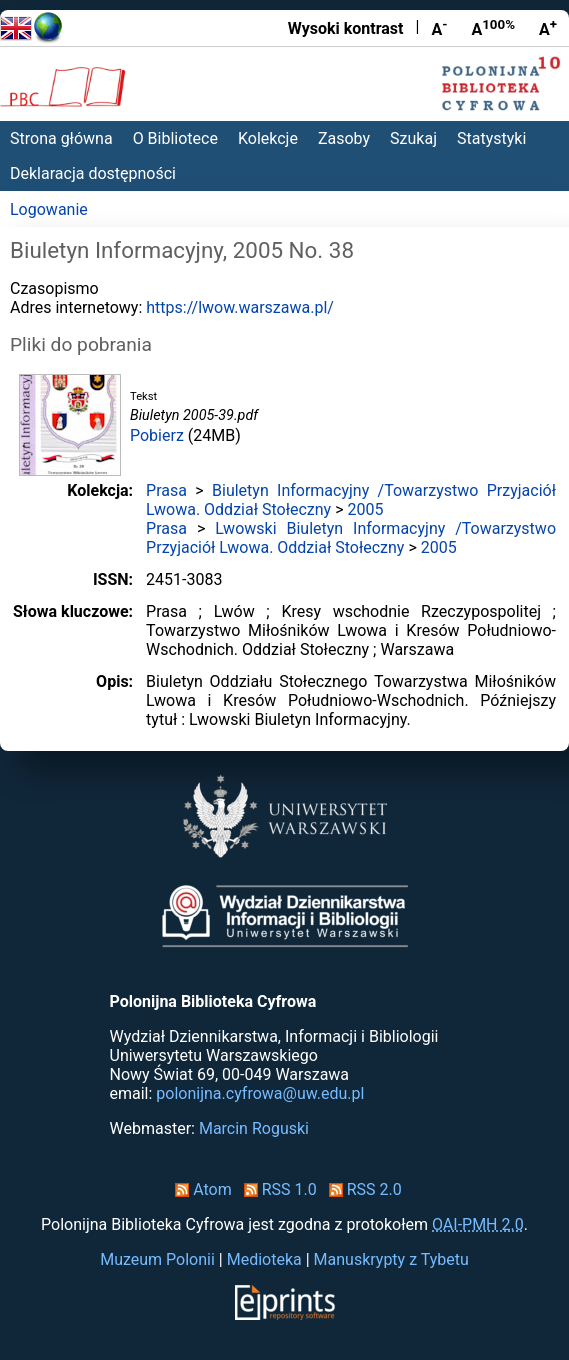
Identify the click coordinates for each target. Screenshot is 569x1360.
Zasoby (344, 138)
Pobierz (157, 435)
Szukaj (413, 138)
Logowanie (49, 209)
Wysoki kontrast (346, 28)
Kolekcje (268, 138)
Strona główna (61, 138)
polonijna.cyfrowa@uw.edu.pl (260, 1093)
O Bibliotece (175, 138)
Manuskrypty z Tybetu (391, 1259)
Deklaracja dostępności (93, 173)
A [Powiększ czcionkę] (548, 28)
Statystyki (491, 138)
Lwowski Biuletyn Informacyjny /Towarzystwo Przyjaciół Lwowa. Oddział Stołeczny (351, 538)
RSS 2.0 (361, 1189)
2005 (366, 509)
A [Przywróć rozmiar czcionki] (493, 28)
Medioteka (264, 1259)
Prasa (166, 490)
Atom (199, 1189)
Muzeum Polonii (157, 1259)
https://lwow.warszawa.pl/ (240, 307)
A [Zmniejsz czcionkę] (439, 28)
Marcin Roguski (254, 1128)
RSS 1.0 (276, 1189)
